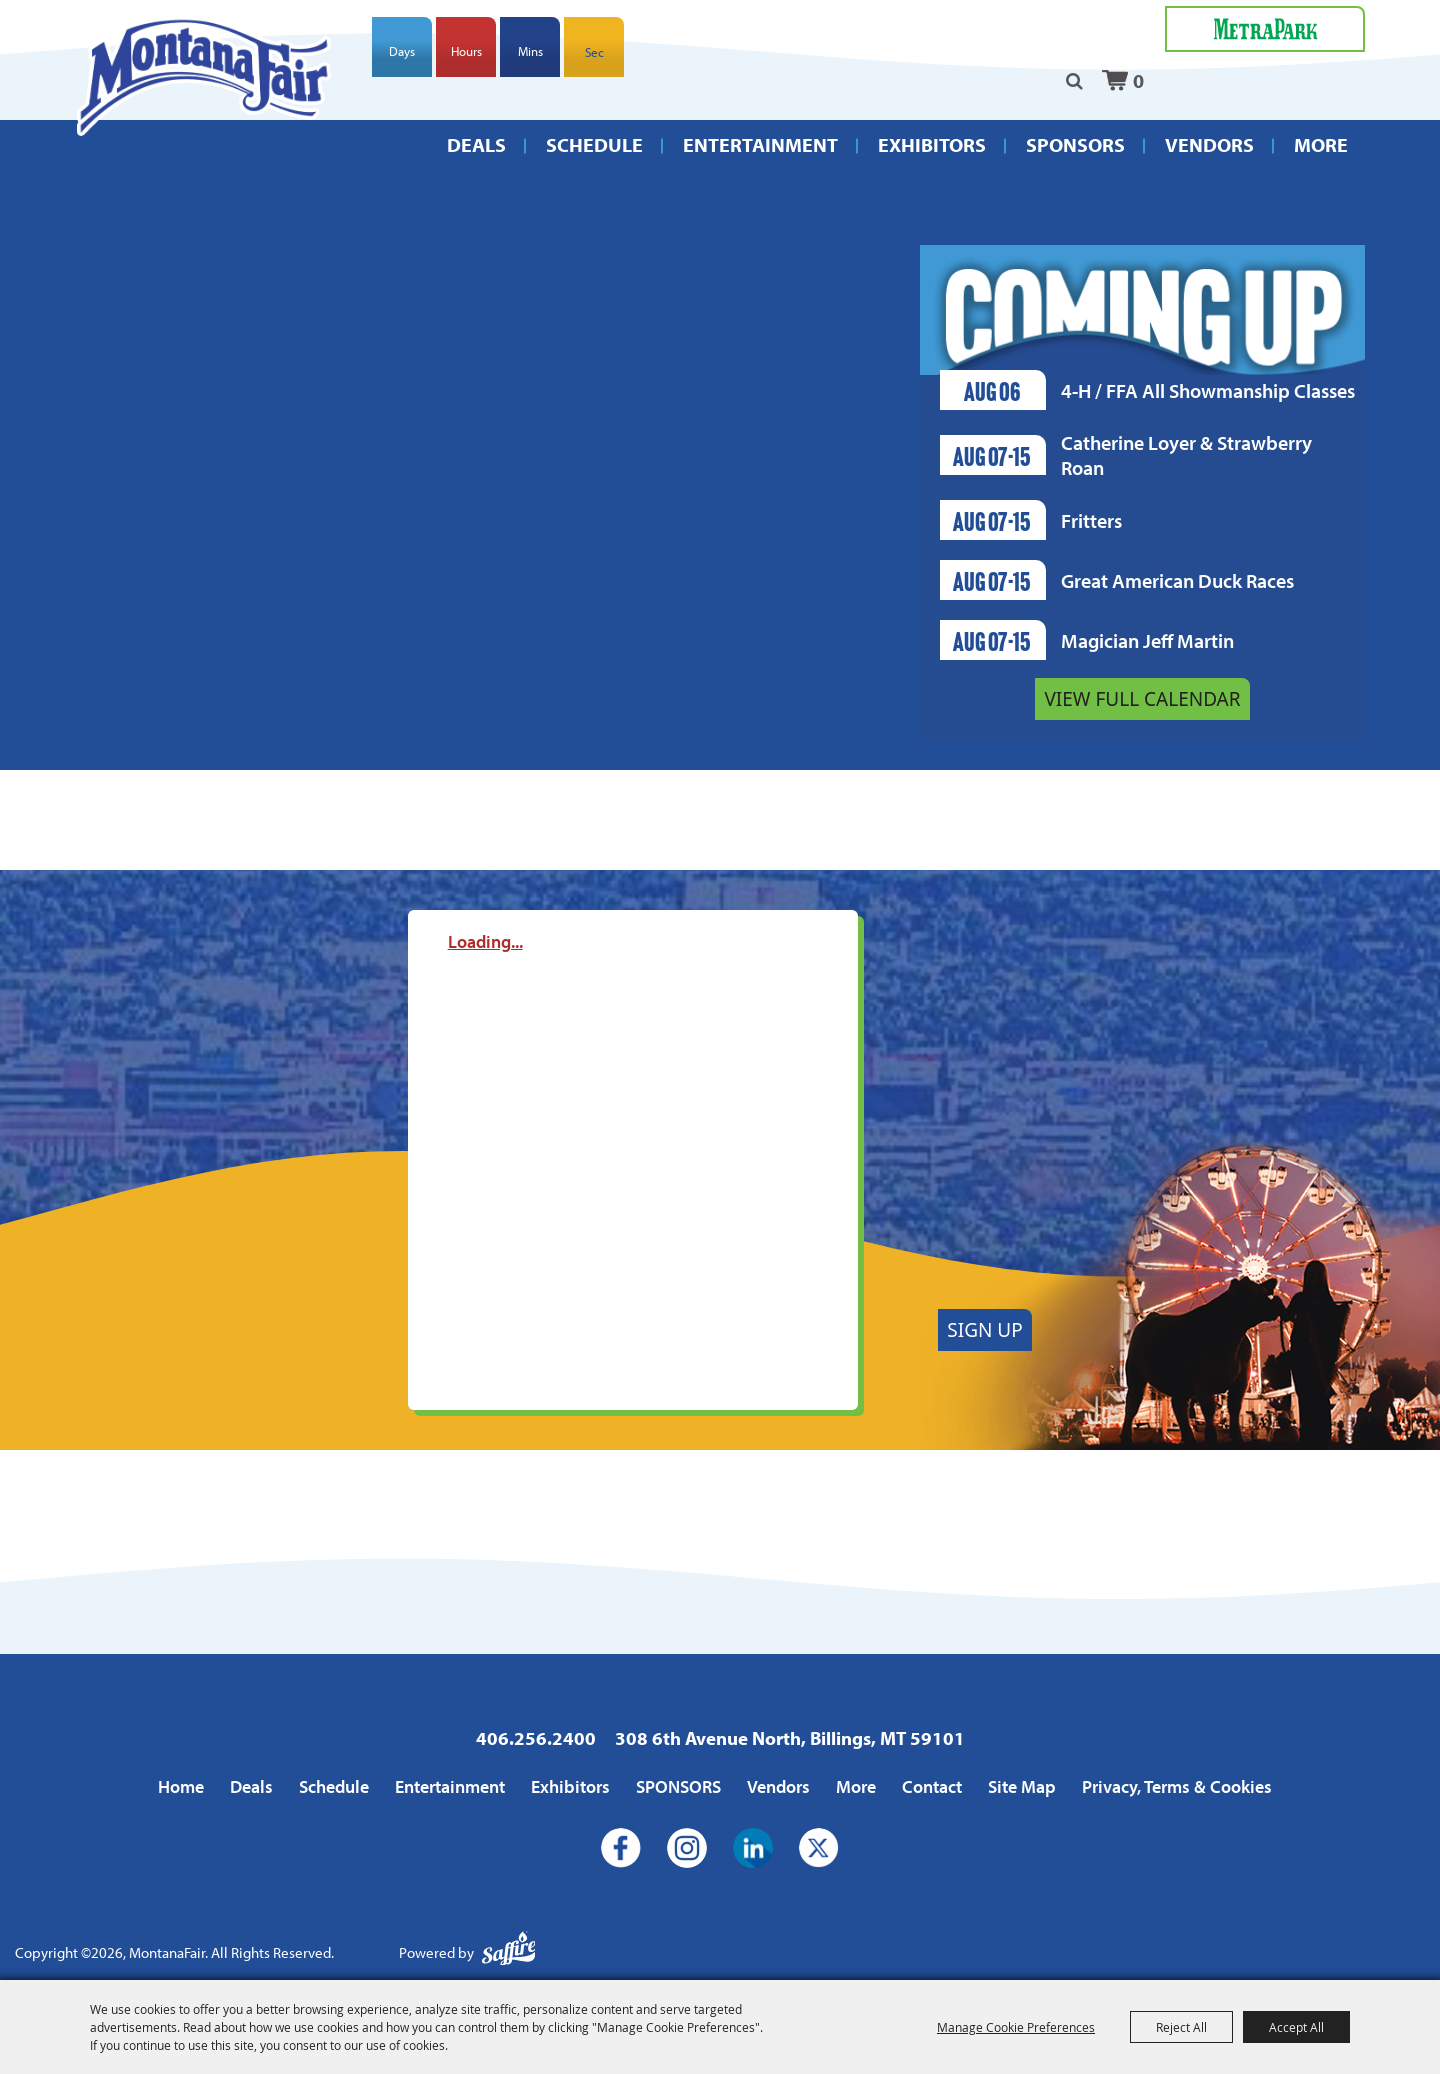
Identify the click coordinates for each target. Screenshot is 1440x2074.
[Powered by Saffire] (509, 1953)
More (1321, 144)
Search (1074, 81)
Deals (476, 144)
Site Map (1022, 1786)
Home (181, 1786)
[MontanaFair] (204, 76)
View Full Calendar (1142, 699)
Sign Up (984, 1330)
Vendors (1209, 144)
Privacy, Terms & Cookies (1177, 1786)
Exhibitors (932, 144)
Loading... (485, 941)
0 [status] (1138, 80)
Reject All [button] (1181, 2027)
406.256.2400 (536, 1738)
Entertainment (760, 144)
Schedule (594, 144)
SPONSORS (1075, 144)
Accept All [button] (1296, 2027)
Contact (932, 1786)
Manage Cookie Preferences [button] (1016, 2027)
